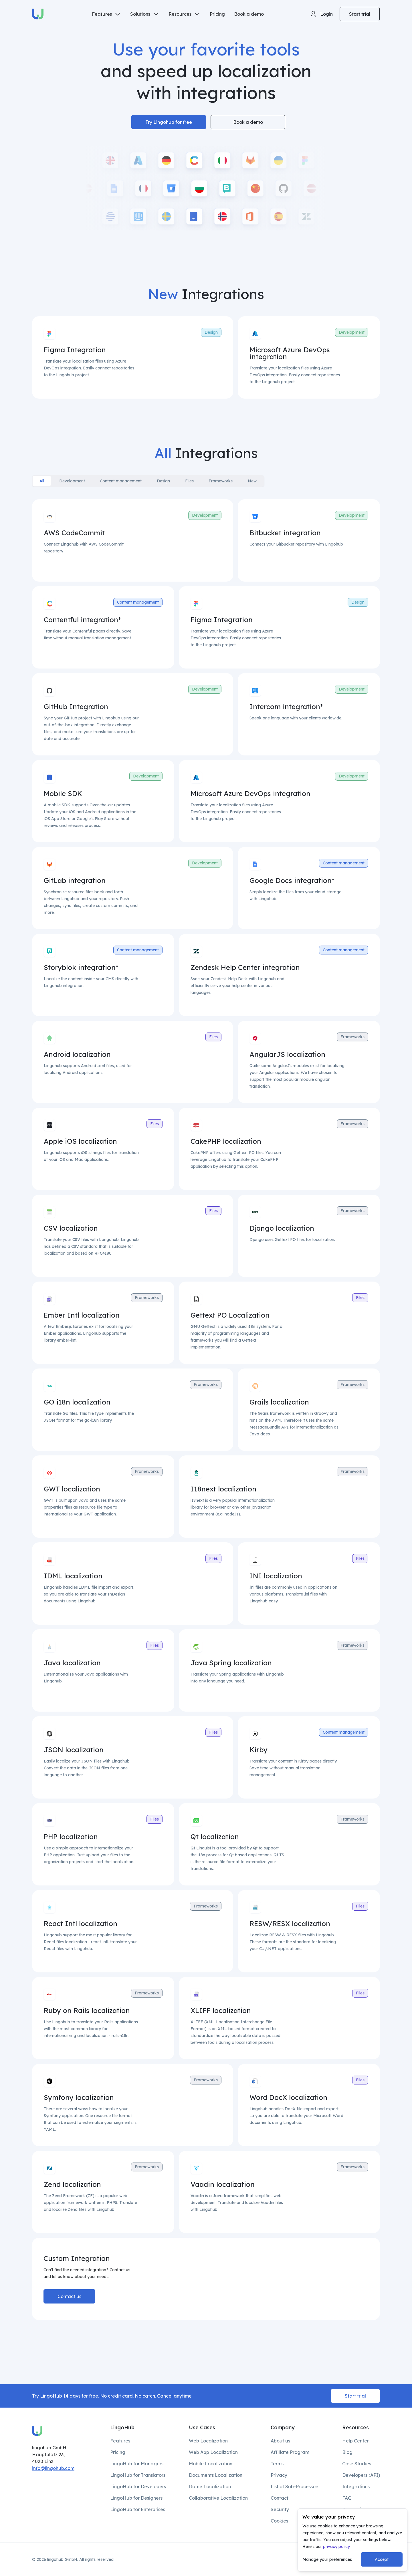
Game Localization (210, 2486)
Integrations (356, 2486)
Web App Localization (213, 2452)
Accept (382, 2559)
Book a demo (249, 14)
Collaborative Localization (218, 2498)
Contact (279, 2498)
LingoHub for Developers (138, 2486)
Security (280, 2509)
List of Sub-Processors (295, 2486)
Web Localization (208, 2441)
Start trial (359, 14)
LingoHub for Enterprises (137, 2509)
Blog (347, 2452)
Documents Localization (215, 2475)
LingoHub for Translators (137, 2475)
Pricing (217, 14)
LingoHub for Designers (136, 2498)
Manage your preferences (327, 2559)
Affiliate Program (290, 2452)
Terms (277, 2463)
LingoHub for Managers (136, 2463)
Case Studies (356, 2463)
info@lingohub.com (53, 2468)
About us (280, 2441)
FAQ (347, 2498)
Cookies (279, 2521)
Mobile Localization (210, 2463)
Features (120, 2441)
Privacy (279, 2475)
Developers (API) (361, 2475)
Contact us (69, 2296)
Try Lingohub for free (168, 122)
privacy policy (336, 2546)
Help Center (355, 2441)
